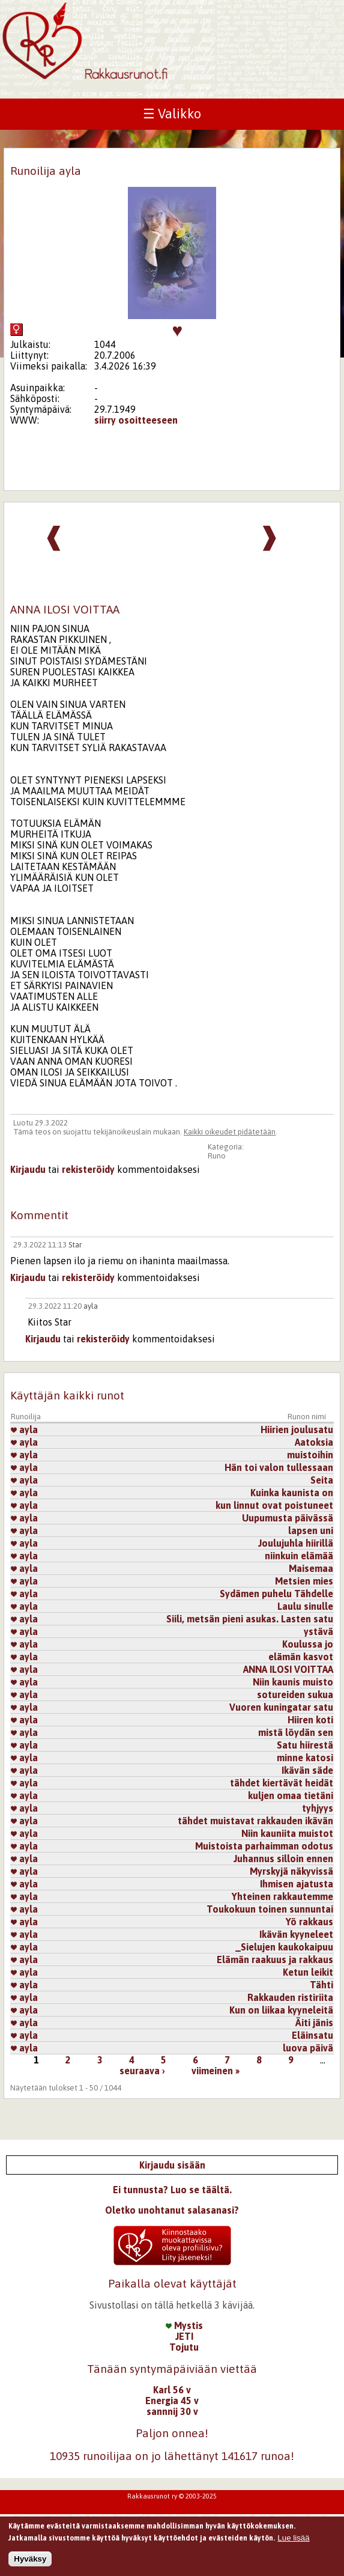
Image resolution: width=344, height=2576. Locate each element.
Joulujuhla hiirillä (295, 1543)
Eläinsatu (312, 2035)
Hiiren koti (310, 1719)
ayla (90, 1306)
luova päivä (308, 2047)
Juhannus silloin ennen (283, 1858)
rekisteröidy (88, 1169)
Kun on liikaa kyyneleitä (281, 2010)
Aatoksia (314, 1442)
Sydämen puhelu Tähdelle (276, 1593)
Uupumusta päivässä (287, 1517)
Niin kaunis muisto (293, 1681)
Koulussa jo (307, 1644)
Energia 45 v (172, 2400)
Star (75, 1244)
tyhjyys (317, 1808)
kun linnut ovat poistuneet (274, 1505)
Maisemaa (311, 1568)
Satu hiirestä (305, 1745)
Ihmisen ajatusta (296, 1883)
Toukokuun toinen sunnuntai (270, 1909)
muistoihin (310, 1454)
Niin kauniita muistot (287, 1833)
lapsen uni (310, 1530)
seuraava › (142, 2070)
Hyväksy (30, 2558)
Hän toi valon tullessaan (279, 1467)
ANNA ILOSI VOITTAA (288, 1669)
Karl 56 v (172, 2389)
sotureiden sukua (295, 1694)
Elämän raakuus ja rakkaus (275, 1959)
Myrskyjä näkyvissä (291, 1871)
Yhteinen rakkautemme (282, 1896)
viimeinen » (216, 2070)
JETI (184, 2336)
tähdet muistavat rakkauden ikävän (255, 1820)
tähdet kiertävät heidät (281, 1782)
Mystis (184, 2325)
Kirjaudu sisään (172, 2165)
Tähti (321, 1984)
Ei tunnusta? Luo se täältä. (172, 2189)
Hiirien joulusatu (297, 1429)
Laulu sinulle (305, 1606)
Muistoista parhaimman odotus (264, 1846)
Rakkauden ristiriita (290, 1997)
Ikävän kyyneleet (296, 1934)
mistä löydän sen (295, 1732)
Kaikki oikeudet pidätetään (230, 1131)
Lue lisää (293, 2537)
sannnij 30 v (172, 2411)
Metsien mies (304, 1581)
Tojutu (184, 2347)
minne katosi (305, 1757)
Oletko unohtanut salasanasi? (172, 2210)
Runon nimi (307, 1416)
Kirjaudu (28, 1169)
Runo (217, 1155)
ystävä (318, 1631)
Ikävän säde (307, 1770)
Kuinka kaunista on (291, 1492)
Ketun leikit (308, 1972)
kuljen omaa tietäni (290, 1795)
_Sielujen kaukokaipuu (284, 1946)
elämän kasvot (300, 1656)
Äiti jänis (314, 2022)
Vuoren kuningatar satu (281, 1707)
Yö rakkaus (309, 1921)
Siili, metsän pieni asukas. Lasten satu (249, 1618)
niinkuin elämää (299, 1555)
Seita (321, 1480)
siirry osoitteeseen (136, 420)
